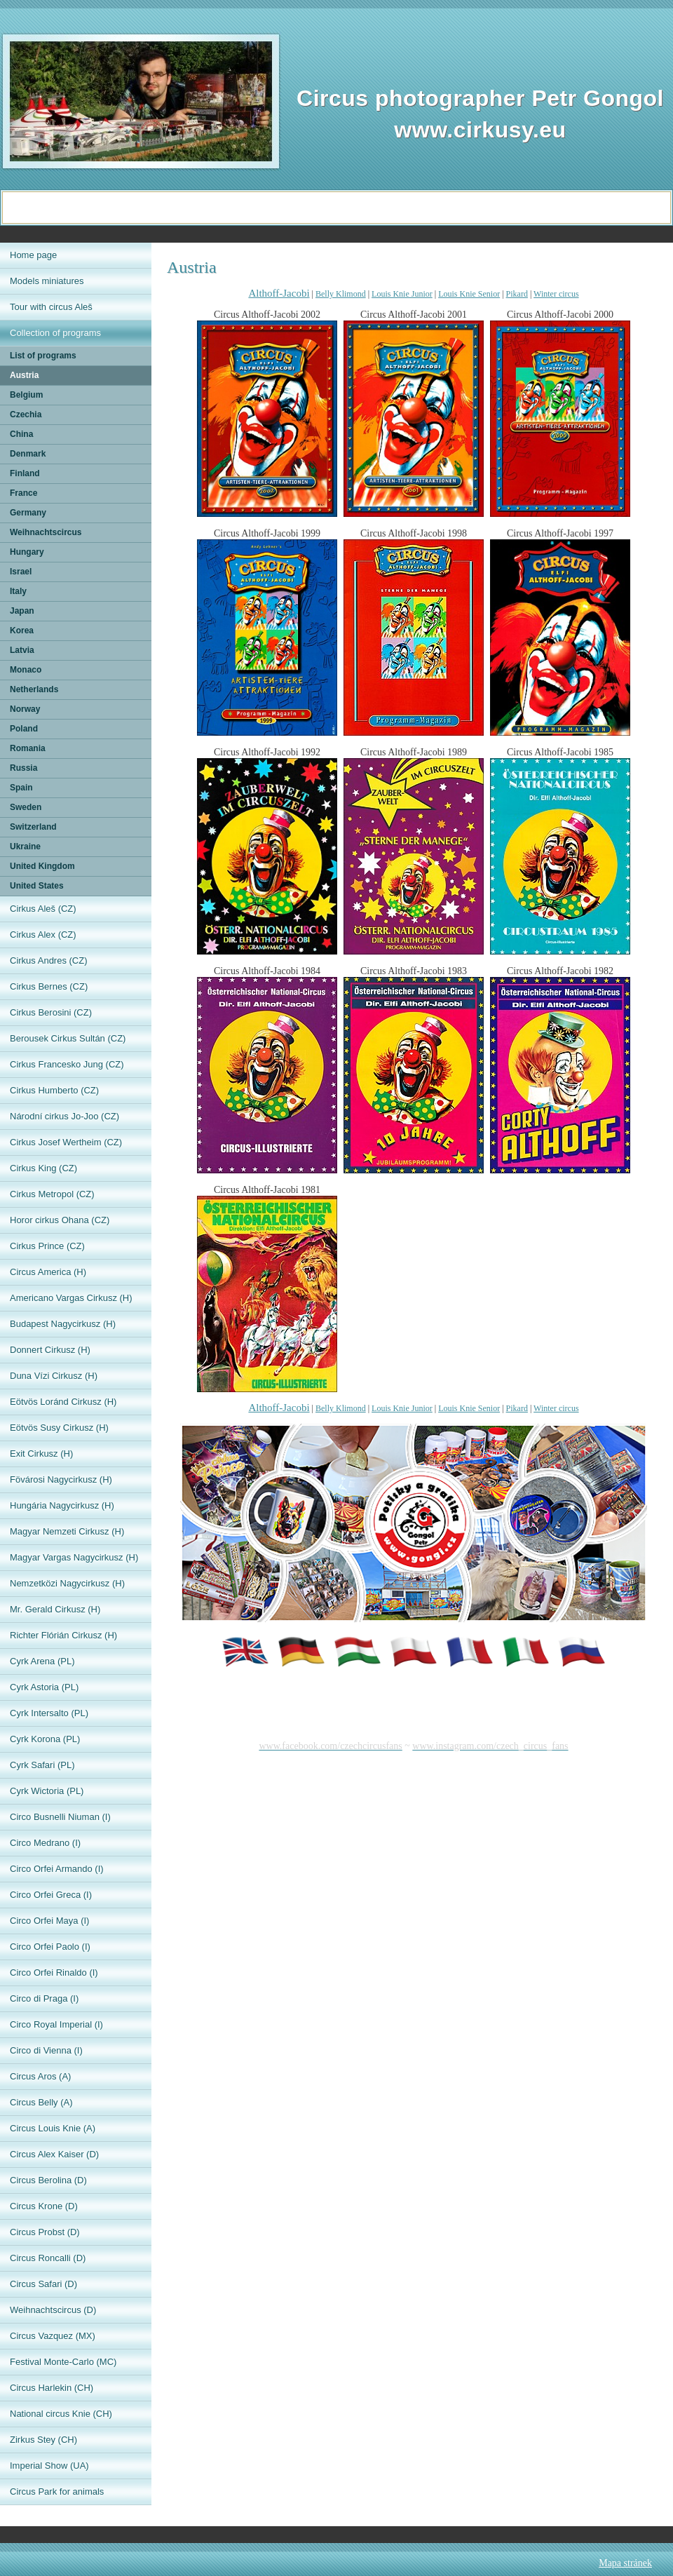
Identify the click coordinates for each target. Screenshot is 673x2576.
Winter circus (556, 294)
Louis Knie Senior (469, 294)
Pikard (517, 294)
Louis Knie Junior (402, 294)
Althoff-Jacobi (278, 293)
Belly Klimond (340, 294)
